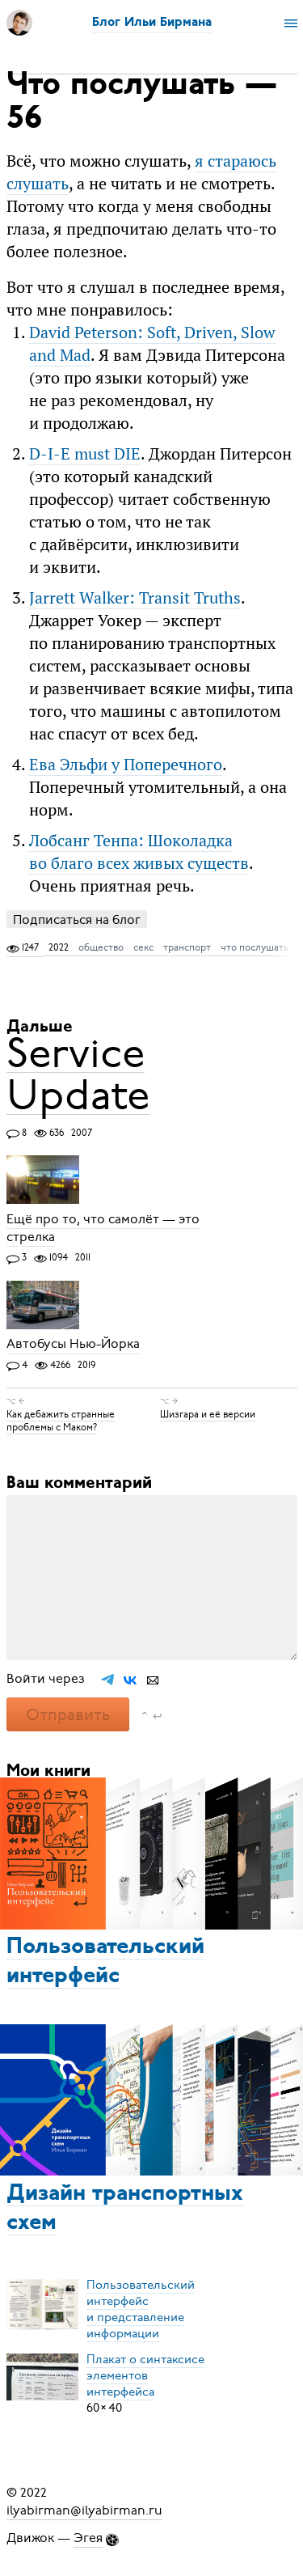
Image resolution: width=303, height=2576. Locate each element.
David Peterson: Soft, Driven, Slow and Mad (152, 343)
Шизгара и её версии (207, 1414)
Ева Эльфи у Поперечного (125, 764)
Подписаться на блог (77, 919)
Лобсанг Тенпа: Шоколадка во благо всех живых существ (139, 851)
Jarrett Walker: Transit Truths (135, 597)
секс (143, 947)
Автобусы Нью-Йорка (73, 1345)
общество (101, 947)
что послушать (254, 947)
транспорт (187, 947)
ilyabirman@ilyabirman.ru (84, 2510)
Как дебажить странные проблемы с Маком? (60, 1421)
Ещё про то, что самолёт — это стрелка (103, 1228)
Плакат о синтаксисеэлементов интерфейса (145, 2375)
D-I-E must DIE (85, 453)
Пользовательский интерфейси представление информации (140, 2309)
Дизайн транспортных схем (124, 2209)
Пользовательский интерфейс (105, 1962)
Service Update (77, 1074)
